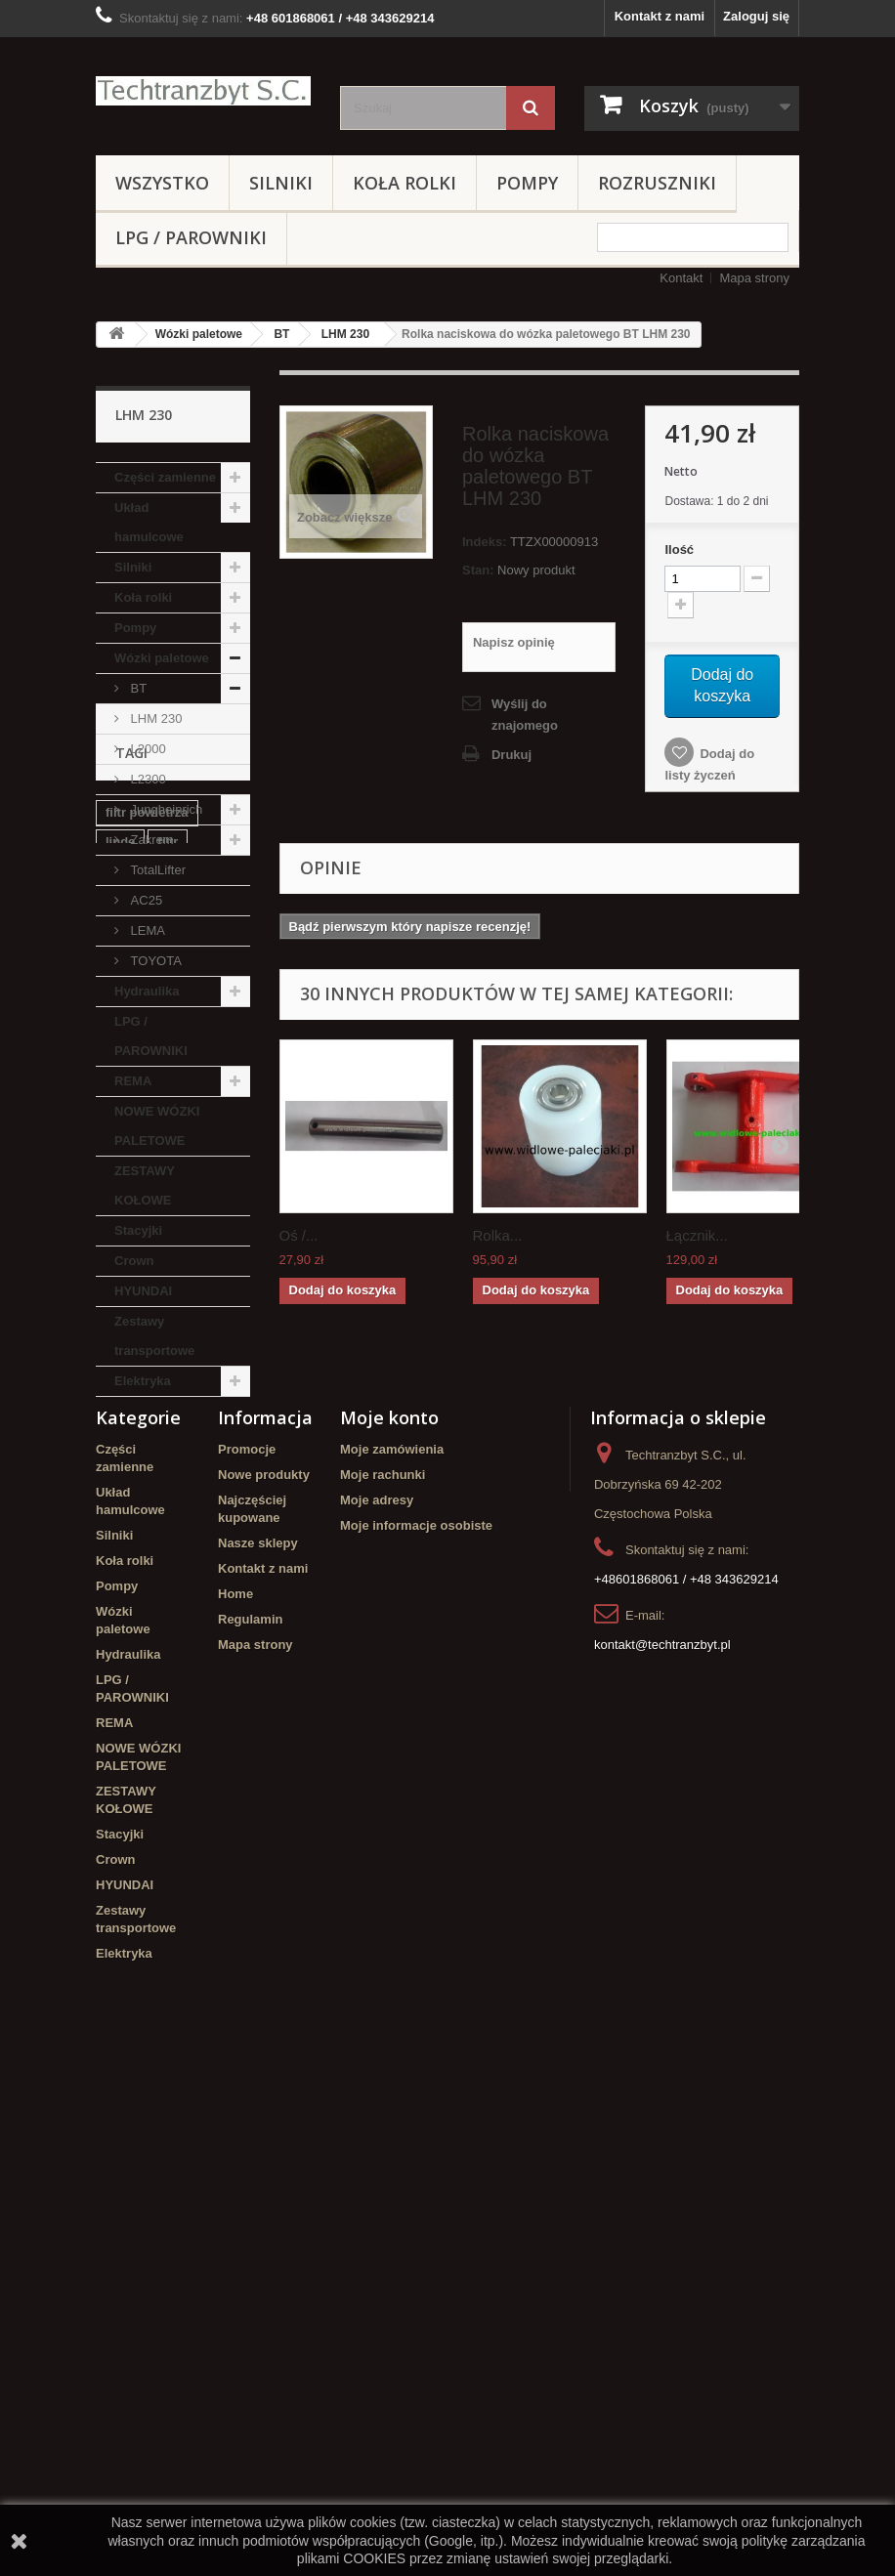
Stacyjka (131, 1618)
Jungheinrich (164, 809)
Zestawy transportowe (154, 1336)
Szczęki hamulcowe (165, 1647)
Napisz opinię (514, 642)
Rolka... (498, 1235)
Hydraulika (146, 991)
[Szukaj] (530, 108)
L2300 (146, 779)
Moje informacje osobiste (416, 2024)
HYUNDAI (143, 1291)
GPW (168, 1721)
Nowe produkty (264, 1973)
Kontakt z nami (659, 16)
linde (120, 1544)
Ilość (679, 549)
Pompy (527, 182)
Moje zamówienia (392, 1948)
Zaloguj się (756, 16)
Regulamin (250, 2118)
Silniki (281, 182)
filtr (167, 1544)
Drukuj (511, 754)
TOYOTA (154, 960)
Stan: (478, 570)
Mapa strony (754, 278)
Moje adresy (376, 1999)
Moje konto (389, 1916)
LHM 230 (345, 334)
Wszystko (162, 182)
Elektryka (142, 1380)
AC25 (144, 900)
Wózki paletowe (198, 334)
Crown (133, 1260)
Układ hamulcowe (149, 522)
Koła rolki (404, 182)
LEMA (146, 930)
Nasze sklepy (258, 2042)
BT (281, 334)
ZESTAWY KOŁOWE (144, 1185)
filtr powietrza (147, 1514)
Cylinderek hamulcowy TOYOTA (168, 1684)
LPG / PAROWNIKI (191, 237)
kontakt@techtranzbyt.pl (662, 2143)
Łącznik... (697, 1235)
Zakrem (150, 839)
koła (118, 1721)
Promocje (247, 1948)
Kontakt (681, 278)
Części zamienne (165, 477)
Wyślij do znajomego (524, 715)
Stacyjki (138, 1230)
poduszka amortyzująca (146, 1581)
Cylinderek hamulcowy (140, 1759)
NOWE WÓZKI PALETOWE (156, 1126)
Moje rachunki (382, 1973)
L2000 (146, 748)
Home (235, 2093)
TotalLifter (156, 870)
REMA (132, 1081)
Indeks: (484, 541)
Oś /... (299, 1235)
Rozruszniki (657, 182)
